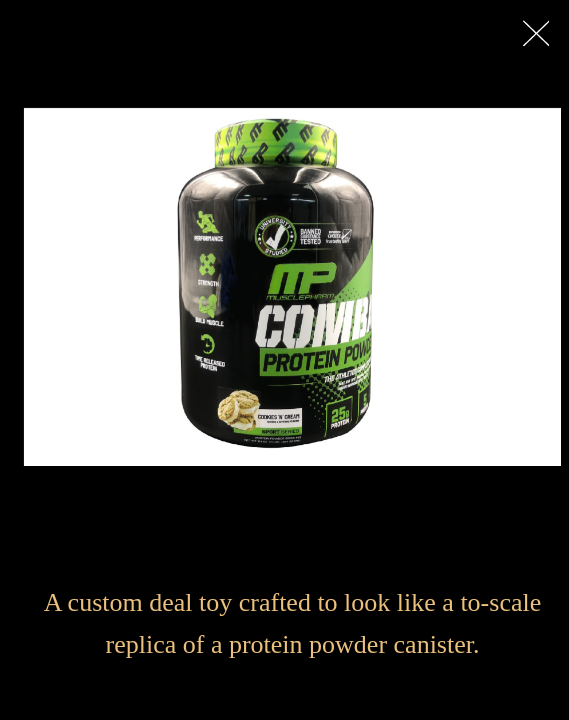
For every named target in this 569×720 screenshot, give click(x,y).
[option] (292, 287)
